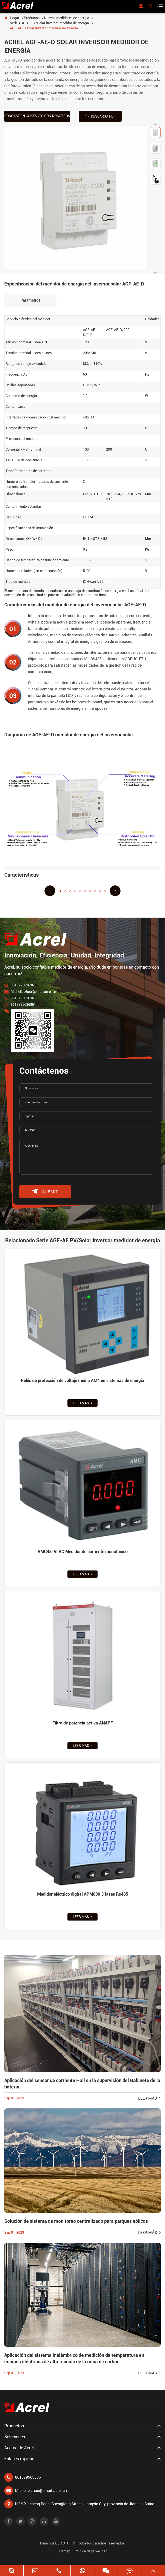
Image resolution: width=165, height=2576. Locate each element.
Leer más (82, 1403)
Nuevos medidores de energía (66, 18)
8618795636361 (23, 985)
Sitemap (64, 2551)
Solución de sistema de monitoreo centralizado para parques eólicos (76, 2221)
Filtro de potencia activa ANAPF (82, 1723)
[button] (155, 124)
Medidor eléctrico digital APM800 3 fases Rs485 (82, 1894)
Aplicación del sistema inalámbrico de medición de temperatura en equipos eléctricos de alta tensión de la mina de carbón (74, 2358)
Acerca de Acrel (19, 2447)
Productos (32, 18)
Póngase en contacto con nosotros (37, 116)
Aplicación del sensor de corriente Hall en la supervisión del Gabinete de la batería (82, 2084)
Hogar (14, 18)
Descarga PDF (100, 116)
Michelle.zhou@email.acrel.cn (33, 992)
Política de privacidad (91, 2551)
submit (45, 1191)
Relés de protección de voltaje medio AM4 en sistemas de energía (82, 1380)
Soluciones (14, 2436)
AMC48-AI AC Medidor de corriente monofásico (83, 1551)
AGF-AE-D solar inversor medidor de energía (44, 28)
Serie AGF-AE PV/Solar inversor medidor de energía (49, 23)
